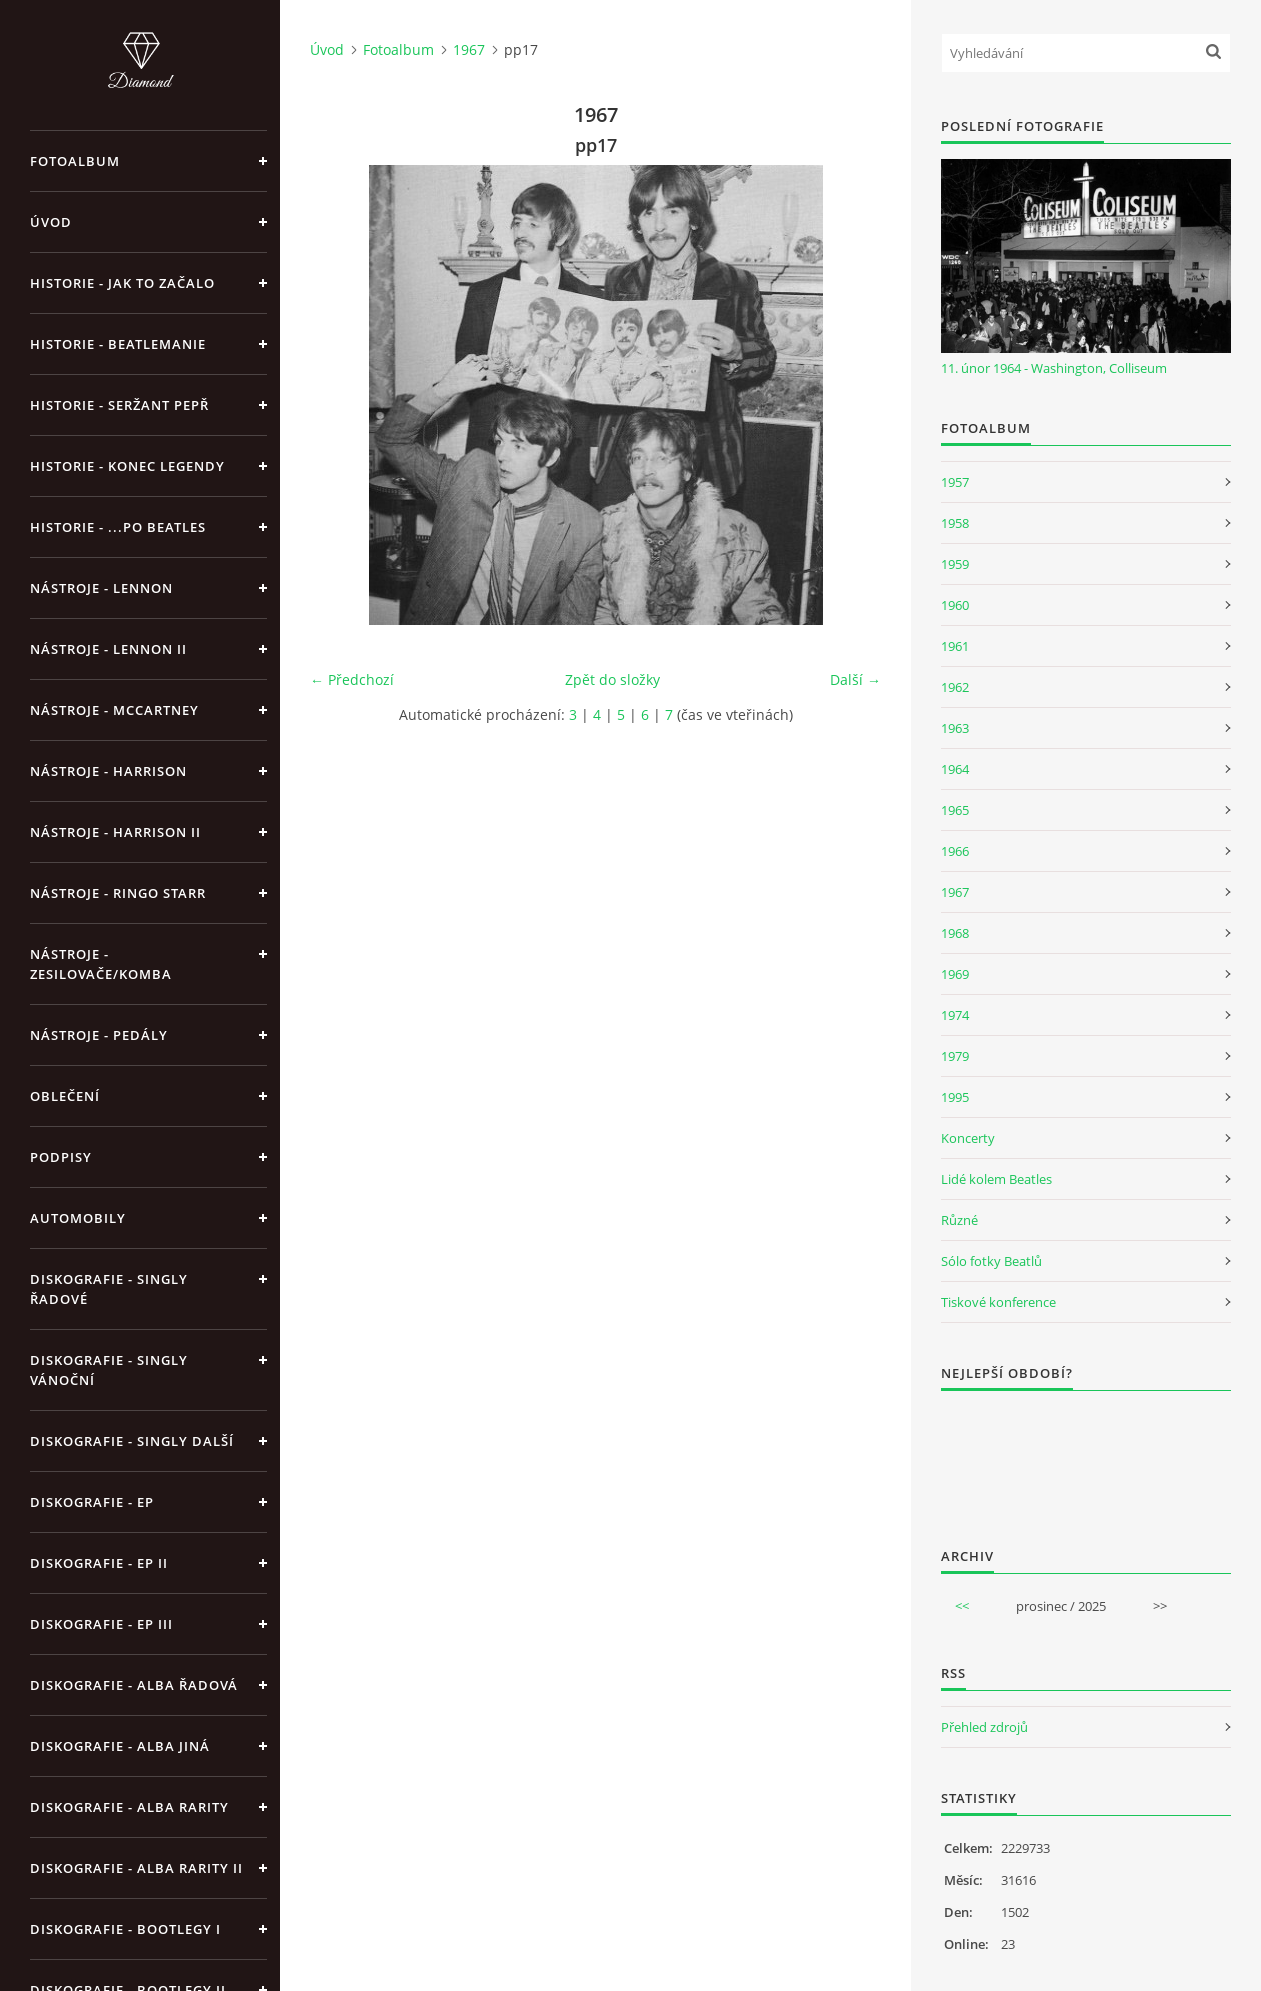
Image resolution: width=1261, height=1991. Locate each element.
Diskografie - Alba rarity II (136, 1868)
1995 (955, 1097)
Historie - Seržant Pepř (119, 405)
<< (962, 1606)
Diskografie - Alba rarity (129, 1807)
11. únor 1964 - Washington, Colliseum (1054, 368)
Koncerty (968, 1138)
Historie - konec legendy (127, 466)
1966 (955, 851)
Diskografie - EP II (99, 1563)
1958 (955, 523)
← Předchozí (352, 679)
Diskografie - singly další (132, 1441)
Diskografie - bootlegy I (125, 1929)
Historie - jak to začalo (122, 283)
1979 (955, 1056)
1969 (955, 974)
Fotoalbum (75, 161)
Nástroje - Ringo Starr (118, 893)
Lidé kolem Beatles (996, 1179)
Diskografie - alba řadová (134, 1685)
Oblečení (65, 1096)
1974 (955, 1015)
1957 (955, 482)
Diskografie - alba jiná (120, 1746)
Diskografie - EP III (101, 1624)
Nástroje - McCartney (114, 710)
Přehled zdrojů (984, 1727)
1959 (955, 564)
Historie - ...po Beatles (118, 527)
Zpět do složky (612, 679)
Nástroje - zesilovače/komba (101, 964)
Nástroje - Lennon (101, 588)
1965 (955, 810)
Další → (855, 679)
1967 (469, 49)
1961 (955, 646)
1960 (955, 605)
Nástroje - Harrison (108, 771)
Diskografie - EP (92, 1502)
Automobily (78, 1218)
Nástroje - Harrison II (115, 832)
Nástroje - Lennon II (108, 649)
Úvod (51, 222)
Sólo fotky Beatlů (991, 1261)
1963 (955, 728)
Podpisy (61, 1157)
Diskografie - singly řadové (109, 1289)
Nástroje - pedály (99, 1035)
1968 (955, 933)
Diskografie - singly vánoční (109, 1370)
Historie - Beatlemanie (118, 344)
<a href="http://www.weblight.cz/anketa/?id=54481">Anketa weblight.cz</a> (1086, 1456)
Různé (959, 1220)
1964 (955, 769)
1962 (955, 687)
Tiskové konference (998, 1302)
